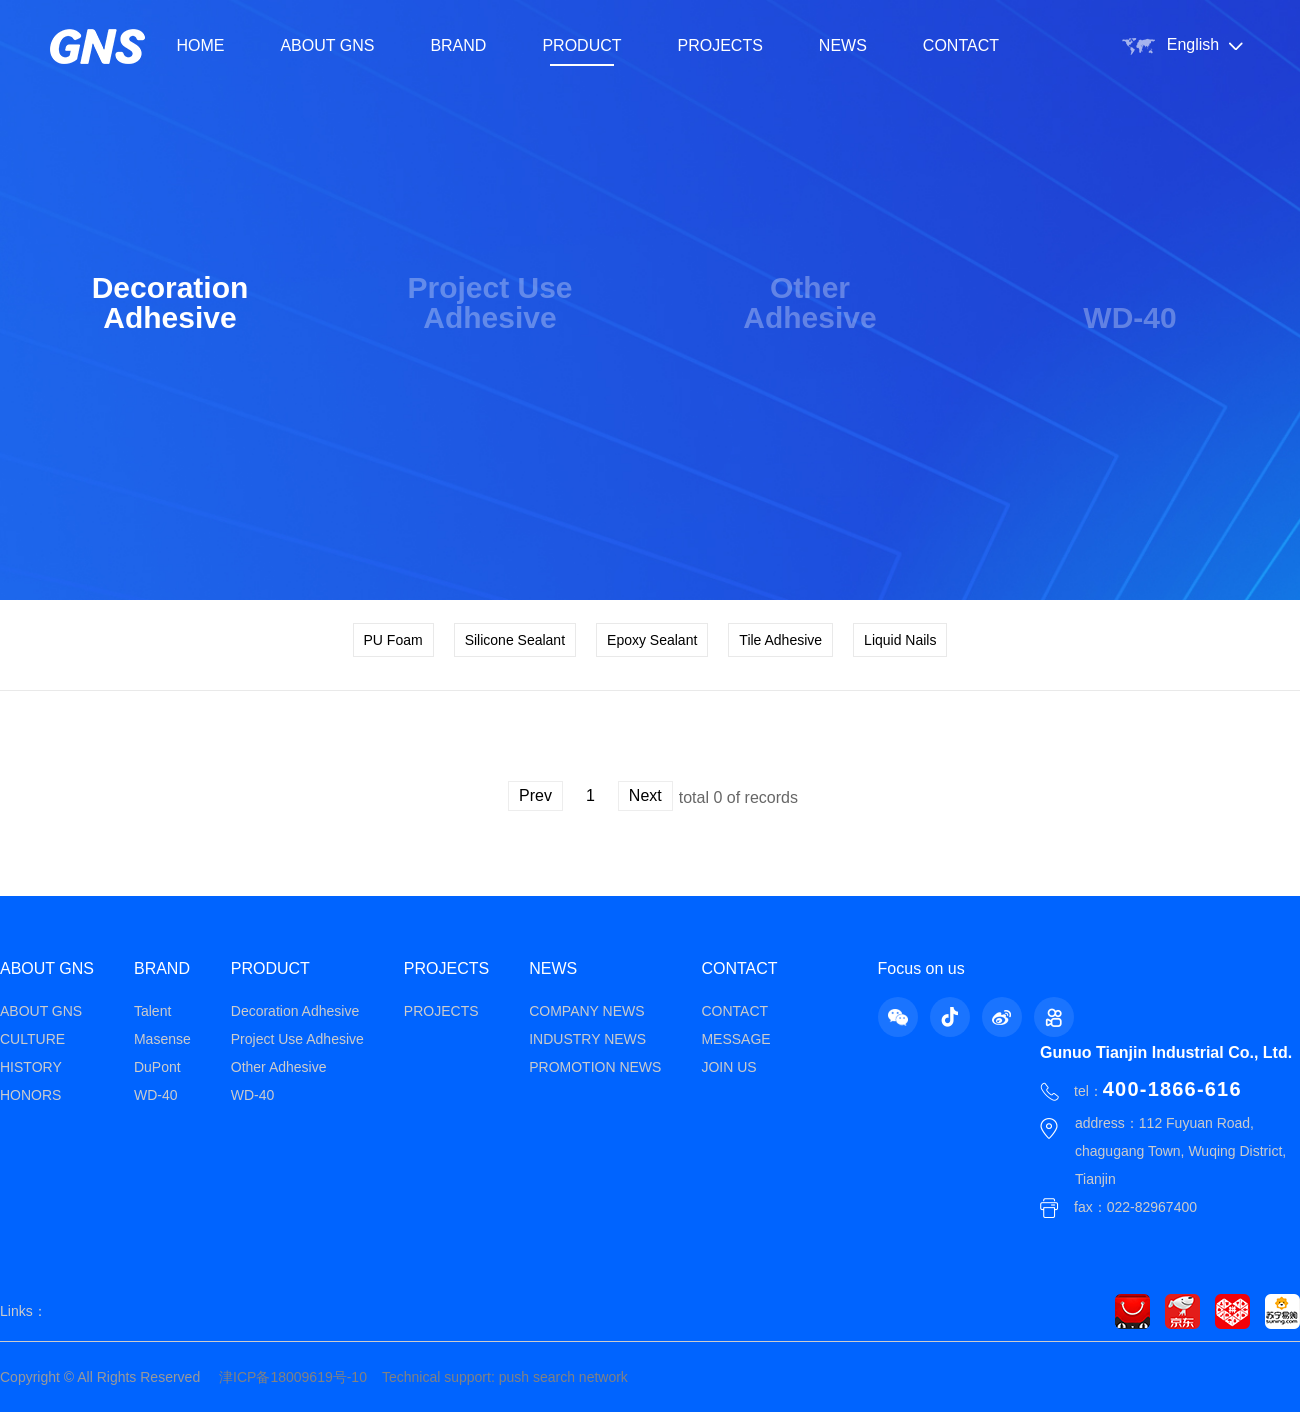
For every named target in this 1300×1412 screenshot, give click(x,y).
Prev (535, 795)
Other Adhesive (279, 1067)
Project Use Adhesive (297, 1039)
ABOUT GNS (327, 45)
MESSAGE (735, 1039)
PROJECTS (720, 45)
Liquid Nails (900, 640)
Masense (162, 1039)
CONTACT (961, 45)
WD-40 (156, 1095)
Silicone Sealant (515, 640)
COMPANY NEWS (586, 1011)
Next (645, 795)
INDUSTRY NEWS (587, 1039)
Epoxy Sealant (652, 640)
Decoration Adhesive (295, 1011)
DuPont (157, 1067)
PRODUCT (581, 45)
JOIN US (728, 1067)
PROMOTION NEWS (595, 1067)
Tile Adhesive (780, 640)
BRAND (458, 45)
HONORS (30, 1095)
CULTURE (32, 1039)
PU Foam (393, 640)
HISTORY (31, 1067)
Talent (152, 1011)
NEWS (843, 45)
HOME (200, 45)
